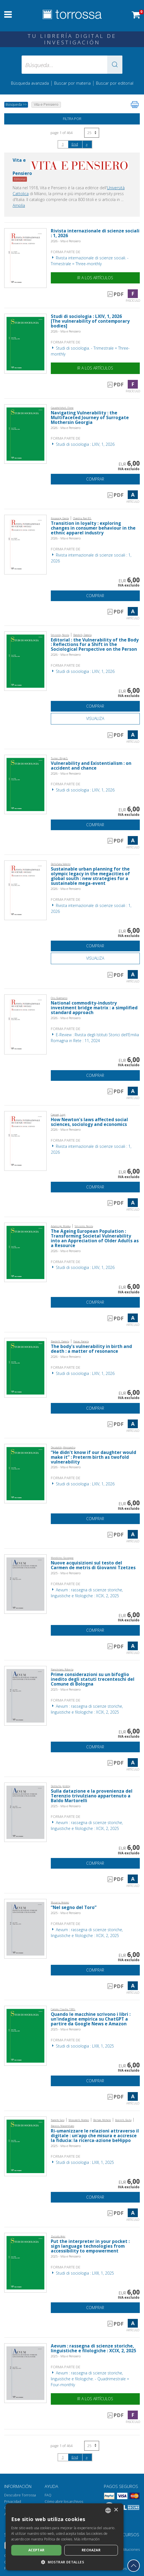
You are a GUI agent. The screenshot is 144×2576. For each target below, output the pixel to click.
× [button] (116, 2510)
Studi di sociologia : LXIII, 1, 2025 (82, 2046)
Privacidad (12, 2501)
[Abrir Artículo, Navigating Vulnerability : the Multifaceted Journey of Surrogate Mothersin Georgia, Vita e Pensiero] (25, 433)
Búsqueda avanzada (30, 83)
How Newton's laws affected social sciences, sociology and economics (89, 1122)
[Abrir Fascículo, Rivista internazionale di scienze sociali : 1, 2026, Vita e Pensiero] (25, 257)
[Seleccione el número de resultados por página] (91, 133)
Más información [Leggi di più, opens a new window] (87, 2539)
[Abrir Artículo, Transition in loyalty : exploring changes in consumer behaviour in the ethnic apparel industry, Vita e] (25, 544)
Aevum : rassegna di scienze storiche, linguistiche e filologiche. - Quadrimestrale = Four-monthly (90, 2378)
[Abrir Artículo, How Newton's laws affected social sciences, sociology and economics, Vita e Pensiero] (25, 1140)
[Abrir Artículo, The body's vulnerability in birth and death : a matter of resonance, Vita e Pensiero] (25, 1367)
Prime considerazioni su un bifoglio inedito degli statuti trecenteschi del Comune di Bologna (92, 1679)
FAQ (48, 2495)
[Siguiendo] (87, 144)
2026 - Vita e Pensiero (66, 241)
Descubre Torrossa (20, 2495)
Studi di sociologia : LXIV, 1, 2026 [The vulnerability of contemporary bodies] (90, 321)
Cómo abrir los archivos (64, 2501)
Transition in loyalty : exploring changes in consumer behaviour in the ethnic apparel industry (93, 528)
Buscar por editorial (114, 83)
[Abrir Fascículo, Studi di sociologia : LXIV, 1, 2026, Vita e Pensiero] (25, 343)
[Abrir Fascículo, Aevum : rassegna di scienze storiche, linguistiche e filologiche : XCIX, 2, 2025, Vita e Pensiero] (25, 2372)
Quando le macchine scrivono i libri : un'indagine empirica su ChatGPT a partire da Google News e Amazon (91, 2019)
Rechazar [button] (91, 2550)
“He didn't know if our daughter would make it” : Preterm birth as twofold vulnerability (93, 1457)
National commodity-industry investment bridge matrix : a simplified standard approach (94, 1007)
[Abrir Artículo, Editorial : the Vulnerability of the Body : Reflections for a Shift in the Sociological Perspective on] (25, 660)
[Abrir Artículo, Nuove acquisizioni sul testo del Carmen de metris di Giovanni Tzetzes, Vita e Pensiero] (25, 1583)
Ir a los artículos (95, 277)
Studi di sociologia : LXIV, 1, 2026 (83, 444)
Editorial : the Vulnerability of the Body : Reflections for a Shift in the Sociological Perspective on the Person (95, 644)
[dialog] (65, 2536)
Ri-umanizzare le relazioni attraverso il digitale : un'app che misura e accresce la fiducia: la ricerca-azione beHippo (95, 2135)
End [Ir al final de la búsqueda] (75, 144)
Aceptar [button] (36, 2550)
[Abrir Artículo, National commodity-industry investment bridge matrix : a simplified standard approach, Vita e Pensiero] (25, 1024)
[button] (114, 65)
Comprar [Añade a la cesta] (95, 479)
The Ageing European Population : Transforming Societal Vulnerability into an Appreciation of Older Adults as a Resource (95, 1238)
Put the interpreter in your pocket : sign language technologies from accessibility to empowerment (90, 2246)
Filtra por (72, 118)
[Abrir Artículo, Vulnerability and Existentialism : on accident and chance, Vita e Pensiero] (25, 784)
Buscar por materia (72, 83)
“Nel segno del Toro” (74, 1907)
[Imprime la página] (135, 104)
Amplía (19, 205)
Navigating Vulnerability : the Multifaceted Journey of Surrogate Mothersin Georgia (90, 417)
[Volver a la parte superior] (133, 2565)
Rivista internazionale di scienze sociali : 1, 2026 (95, 233)
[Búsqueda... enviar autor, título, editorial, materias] (72, 65)
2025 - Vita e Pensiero (66, 1573)
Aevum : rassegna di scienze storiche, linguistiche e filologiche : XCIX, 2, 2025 (93, 2348)
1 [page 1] (63, 144)
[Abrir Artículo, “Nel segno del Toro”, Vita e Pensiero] (25, 1928)
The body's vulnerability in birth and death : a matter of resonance (91, 1349)
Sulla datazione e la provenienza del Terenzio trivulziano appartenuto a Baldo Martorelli (91, 1796)
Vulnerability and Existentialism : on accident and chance (91, 765)
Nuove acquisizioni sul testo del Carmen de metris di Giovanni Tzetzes (93, 1565)
